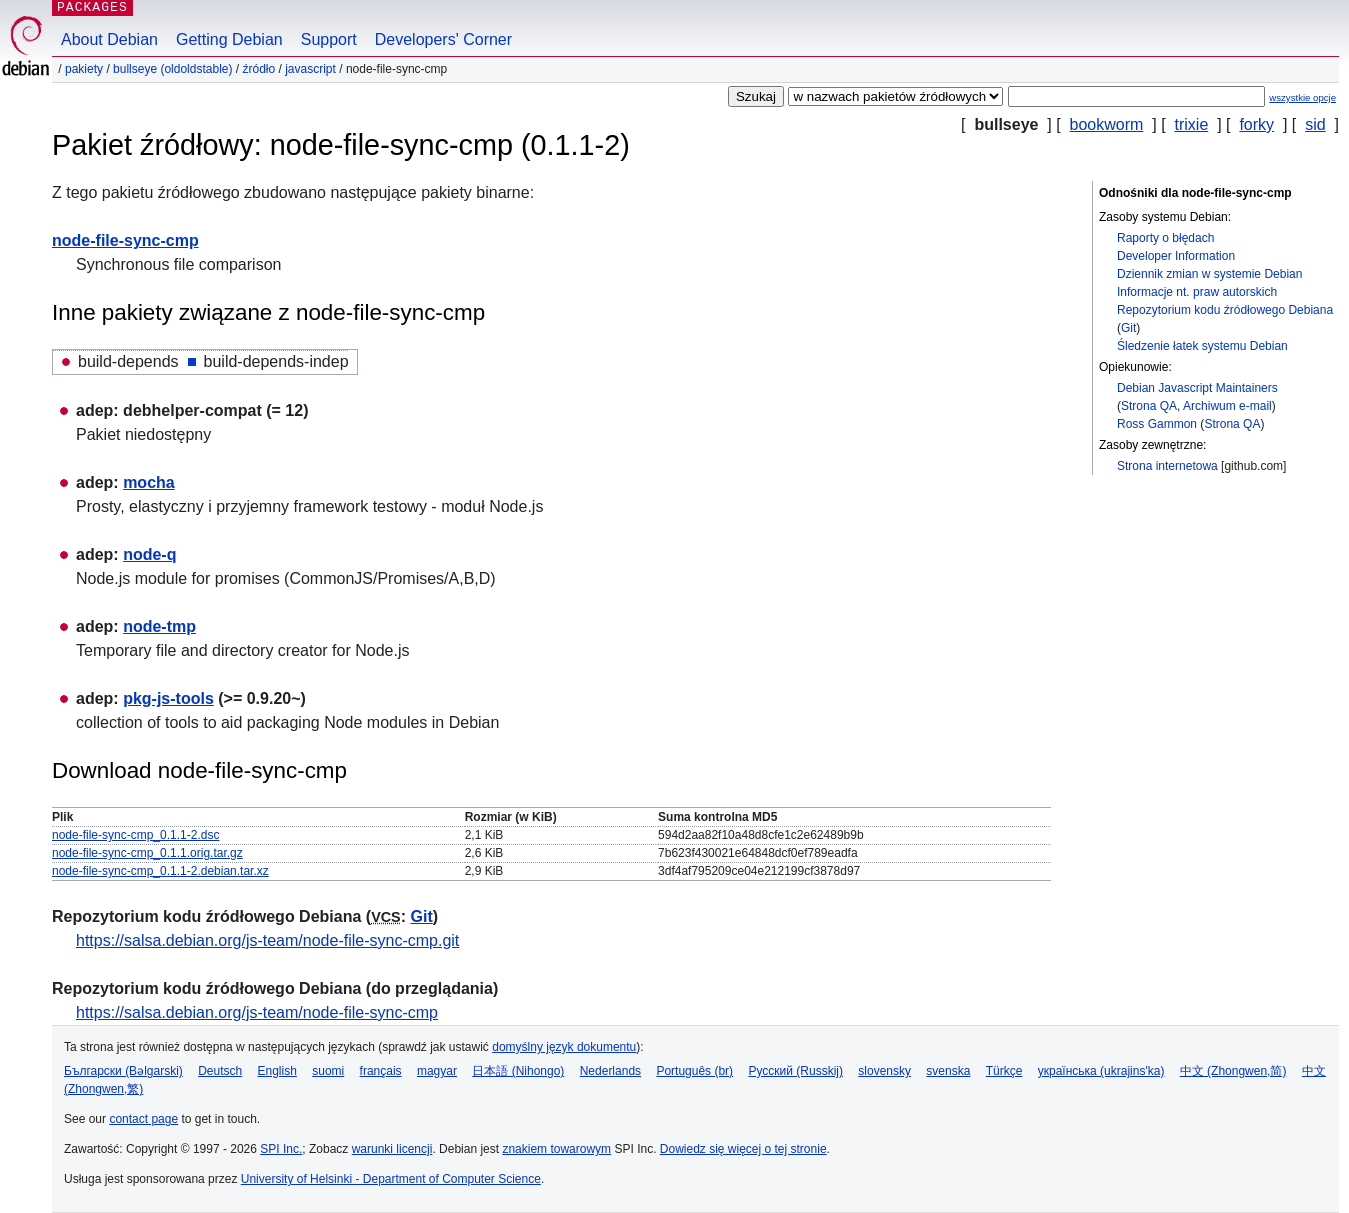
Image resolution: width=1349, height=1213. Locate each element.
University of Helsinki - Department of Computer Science (391, 1179)
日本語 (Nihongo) (518, 1071)
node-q (149, 554)
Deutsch (220, 1071)
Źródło (258, 69)
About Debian (109, 39)
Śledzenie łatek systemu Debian (1202, 346)
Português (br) (694, 1071)
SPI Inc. (281, 1149)
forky (1256, 124)
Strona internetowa (1167, 466)
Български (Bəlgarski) (123, 1071)
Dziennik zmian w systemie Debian (1209, 274)
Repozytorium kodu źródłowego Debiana (1225, 310)
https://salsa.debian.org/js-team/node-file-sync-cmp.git (267, 940)
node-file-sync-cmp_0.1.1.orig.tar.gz (147, 853)
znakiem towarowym (556, 1149)
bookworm (1107, 124)
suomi (328, 1071)
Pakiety (84, 69)
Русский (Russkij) (795, 1071)
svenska (948, 1071)
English (277, 1071)
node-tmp (159, 626)
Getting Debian (229, 39)
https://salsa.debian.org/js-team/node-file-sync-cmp (257, 1012)
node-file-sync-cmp (125, 240)
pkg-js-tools (168, 698)
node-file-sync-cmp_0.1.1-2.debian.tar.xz (160, 871)
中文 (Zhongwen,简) (1233, 1071)
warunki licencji (392, 1149)
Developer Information (1176, 256)
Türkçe (1004, 1071)
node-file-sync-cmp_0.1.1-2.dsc (135, 835)
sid (1315, 124)
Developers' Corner (443, 39)
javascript (310, 69)
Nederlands (610, 1071)
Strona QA (1149, 406)
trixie (1192, 124)
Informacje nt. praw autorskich (1197, 292)
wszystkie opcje (1302, 97)
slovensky (884, 1071)
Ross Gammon (1157, 424)
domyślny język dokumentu (564, 1047)
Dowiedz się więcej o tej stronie (743, 1149)
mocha (149, 482)
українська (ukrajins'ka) (1101, 1071)
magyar (437, 1071)
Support (329, 39)
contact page (143, 1119)
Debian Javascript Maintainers (1197, 388)
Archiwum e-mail (1227, 406)
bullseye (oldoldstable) (172, 69)
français (381, 1071)
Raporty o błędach (1165, 238)
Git (1128, 328)
